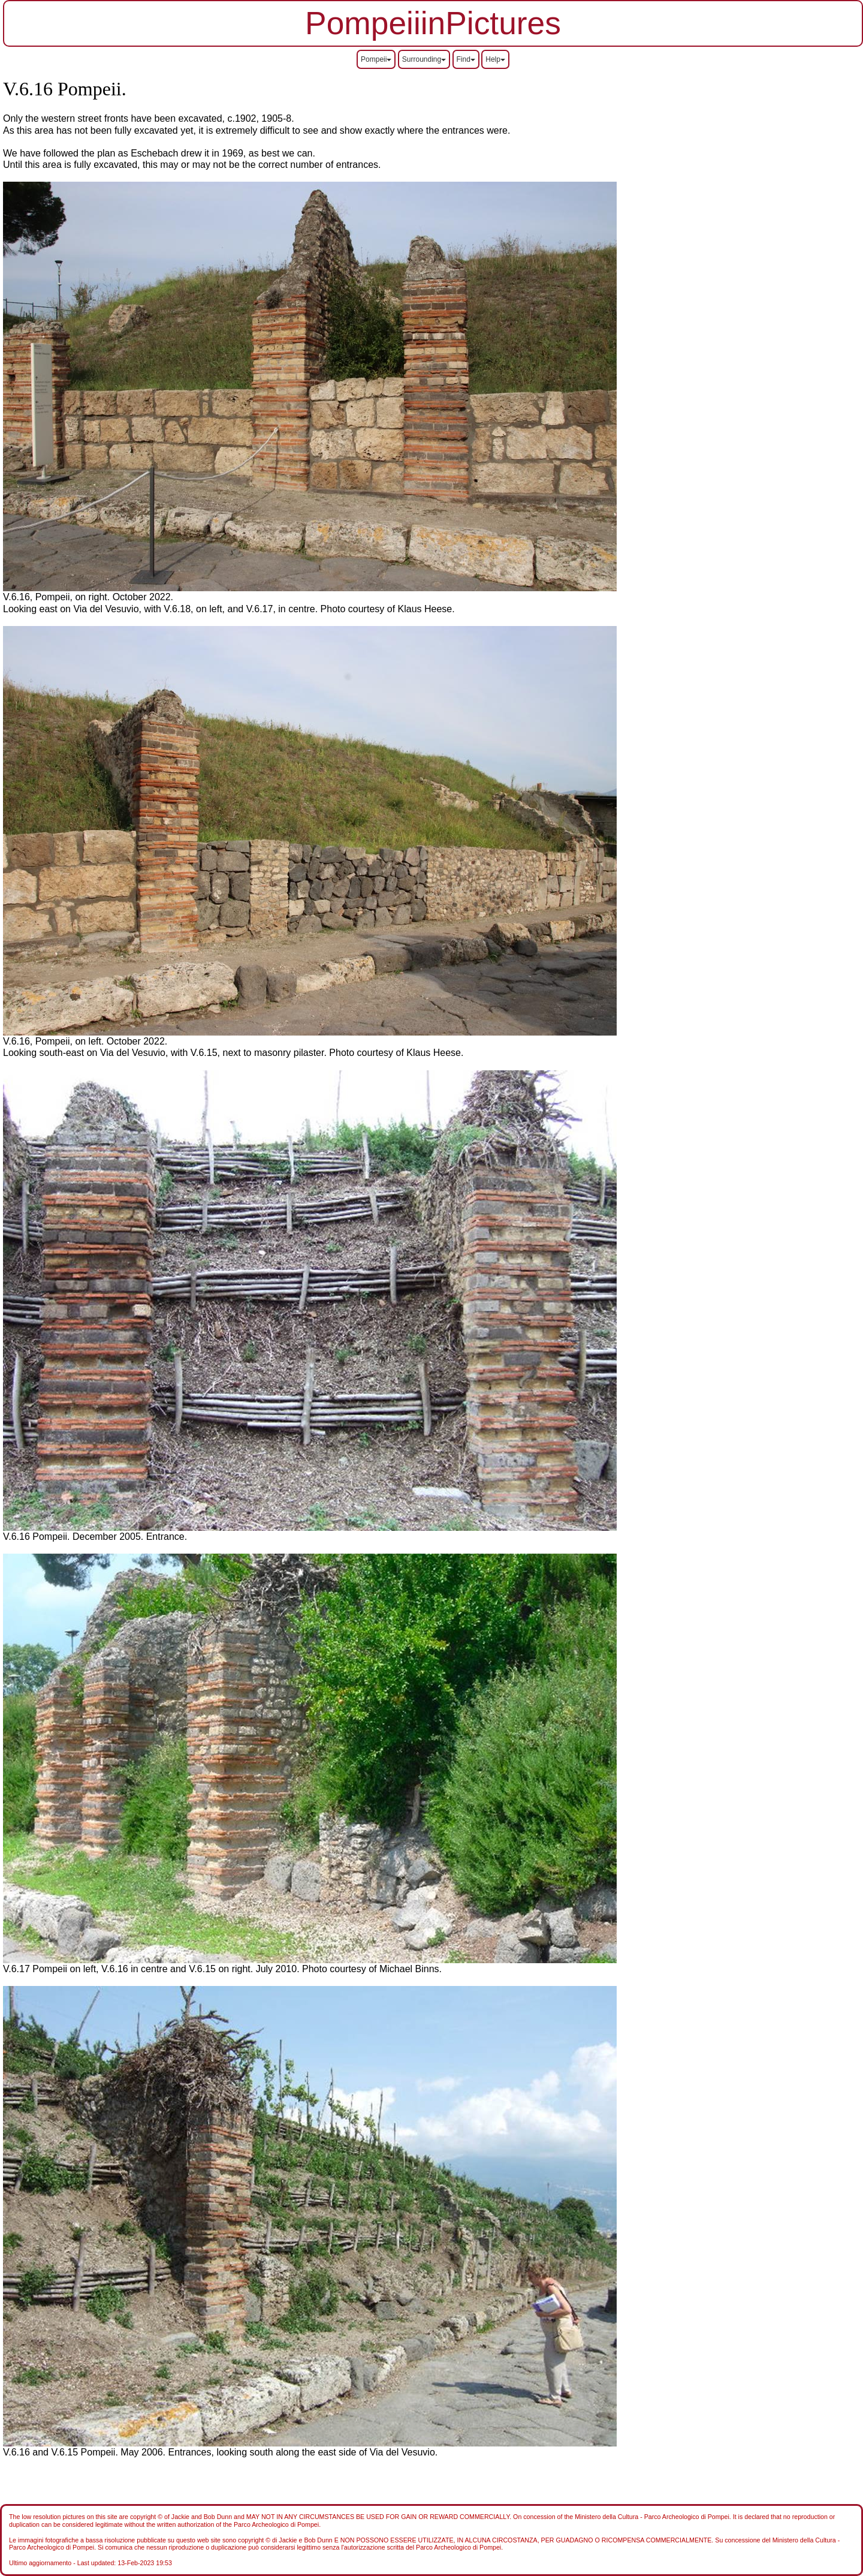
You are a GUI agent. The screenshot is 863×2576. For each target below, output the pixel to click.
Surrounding (424, 59)
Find (466, 59)
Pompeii (376, 59)
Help (495, 59)
